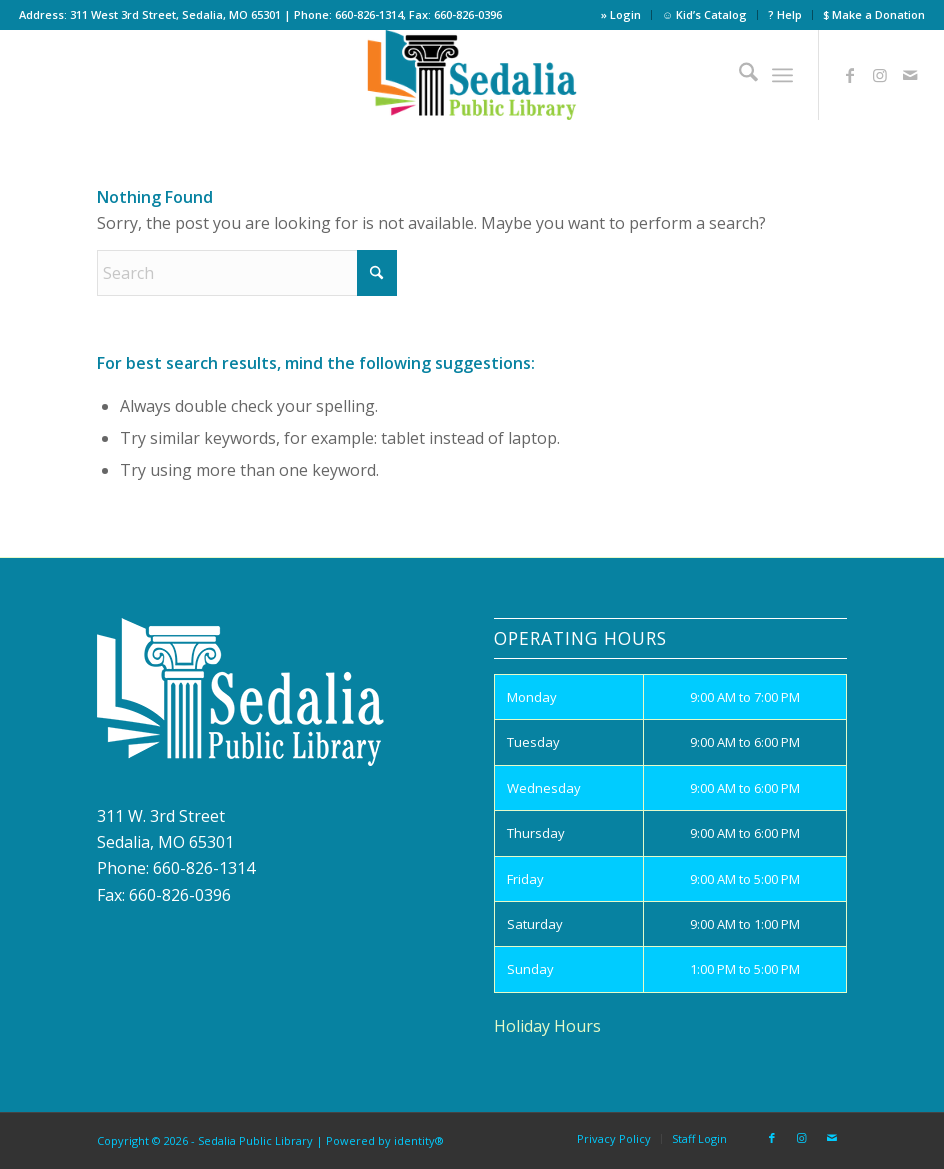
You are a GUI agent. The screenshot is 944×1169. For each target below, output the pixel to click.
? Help (785, 14)
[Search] (738, 75)
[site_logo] (472, 75)
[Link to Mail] (910, 75)
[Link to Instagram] (880, 75)
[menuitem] (621, 15)
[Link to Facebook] (850, 75)
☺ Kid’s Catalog (704, 14)
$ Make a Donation (874, 14)
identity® (419, 1140)
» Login (621, 14)
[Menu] (782, 75)
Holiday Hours (547, 1026)
